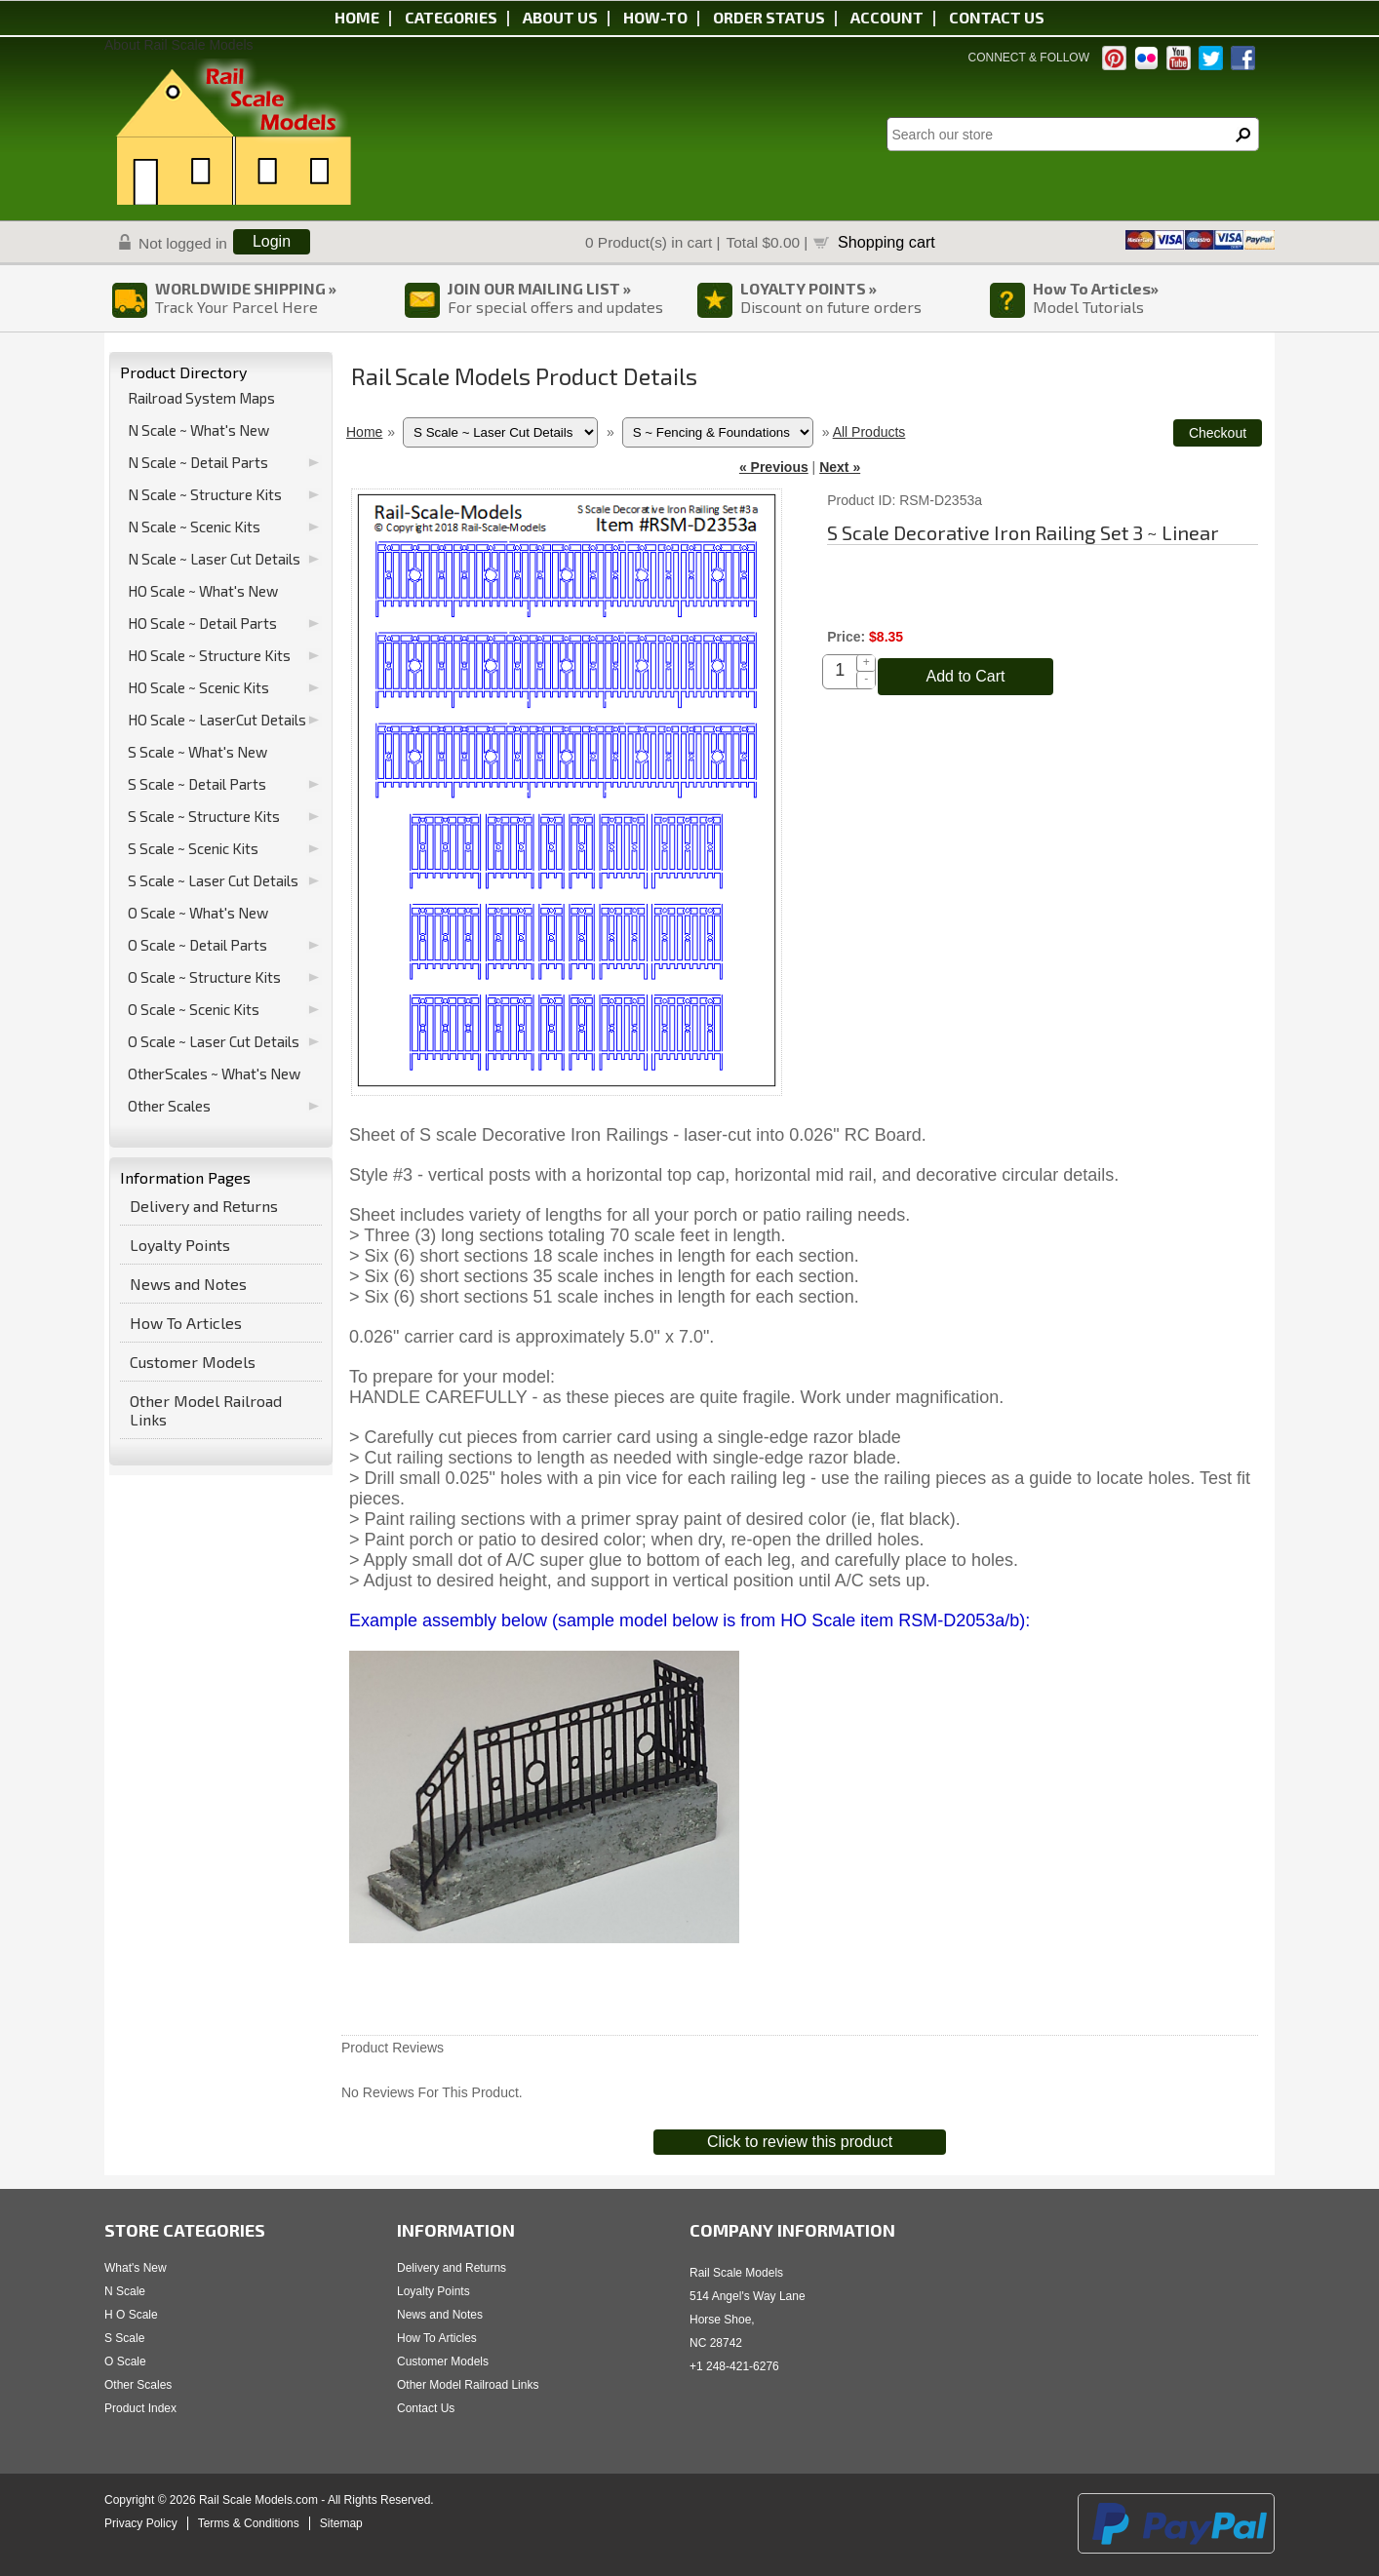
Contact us (996, 17)
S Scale (124, 2338)
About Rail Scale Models (179, 45)
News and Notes (188, 1283)
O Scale (125, 2361)
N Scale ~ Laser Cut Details (214, 558)
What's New (135, 2268)
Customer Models (193, 1361)
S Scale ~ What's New (197, 752)
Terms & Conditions (248, 2523)
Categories (451, 17)
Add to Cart (965, 676)
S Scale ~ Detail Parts (197, 784)
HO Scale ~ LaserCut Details (217, 719)
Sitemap (341, 2523)
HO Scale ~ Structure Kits (209, 655)
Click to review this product (799, 2141)
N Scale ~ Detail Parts (198, 462)
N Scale (124, 2291)
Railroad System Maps (201, 398)
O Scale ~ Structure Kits (204, 977)
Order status (769, 17)
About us (560, 17)
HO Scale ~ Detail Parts (202, 623)
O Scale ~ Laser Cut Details (213, 1041)
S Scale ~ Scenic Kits (193, 848)
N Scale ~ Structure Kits (205, 494)
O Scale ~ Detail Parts (197, 945)
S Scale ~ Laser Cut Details (213, 880)
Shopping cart (886, 242)
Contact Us (425, 2408)
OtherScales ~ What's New (214, 1073)
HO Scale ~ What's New (203, 591)
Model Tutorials (1088, 306)
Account (887, 17)
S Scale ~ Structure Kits (204, 816)
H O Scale (131, 2315)
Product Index (140, 2408)
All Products (869, 432)
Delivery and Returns (204, 1205)
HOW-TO (655, 17)
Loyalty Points (180, 1244)
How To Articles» (1096, 288)
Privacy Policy (140, 2523)
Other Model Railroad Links (206, 1409)
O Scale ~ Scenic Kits (193, 1009)
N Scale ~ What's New (198, 430)
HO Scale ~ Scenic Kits (198, 687)
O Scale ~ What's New (198, 912)
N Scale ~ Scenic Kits (194, 526)
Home (357, 17)
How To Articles (186, 1322)
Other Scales (169, 1105)
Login (272, 241)
